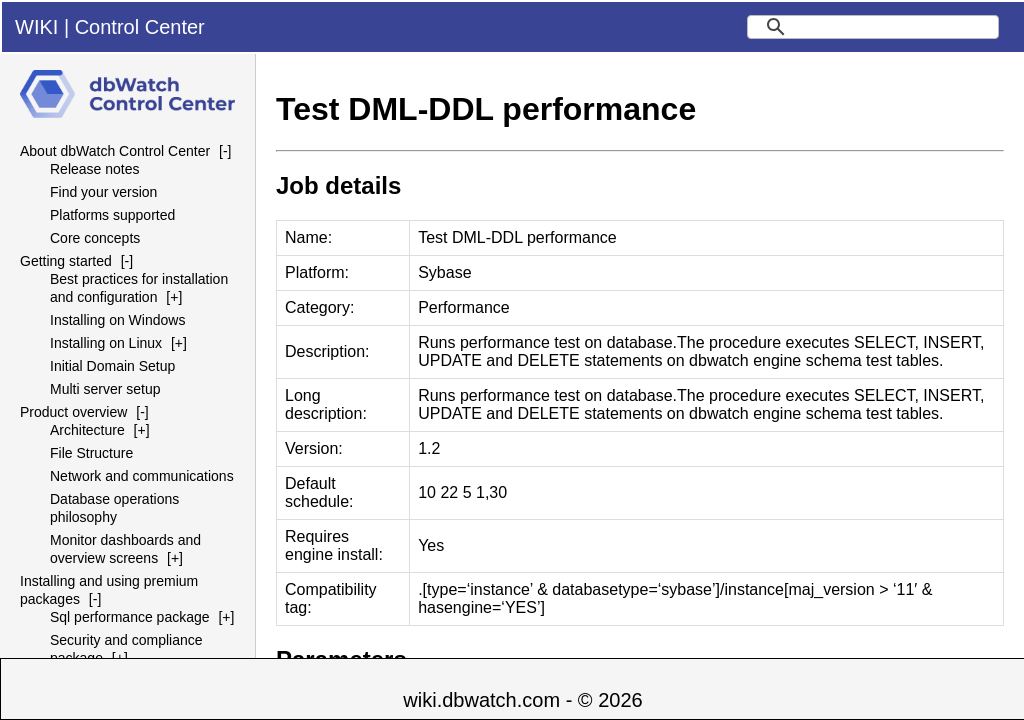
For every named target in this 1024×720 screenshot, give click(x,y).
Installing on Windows (117, 320)
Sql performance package (130, 617)
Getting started (66, 261)
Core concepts (95, 238)
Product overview (73, 412)
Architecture (87, 430)
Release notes (95, 169)
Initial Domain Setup (112, 366)
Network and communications (142, 476)
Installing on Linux (106, 343)
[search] (873, 27)
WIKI (36, 27)
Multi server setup (105, 389)
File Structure (91, 453)
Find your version (103, 192)
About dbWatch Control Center (115, 151)
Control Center (140, 27)
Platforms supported (112, 215)
